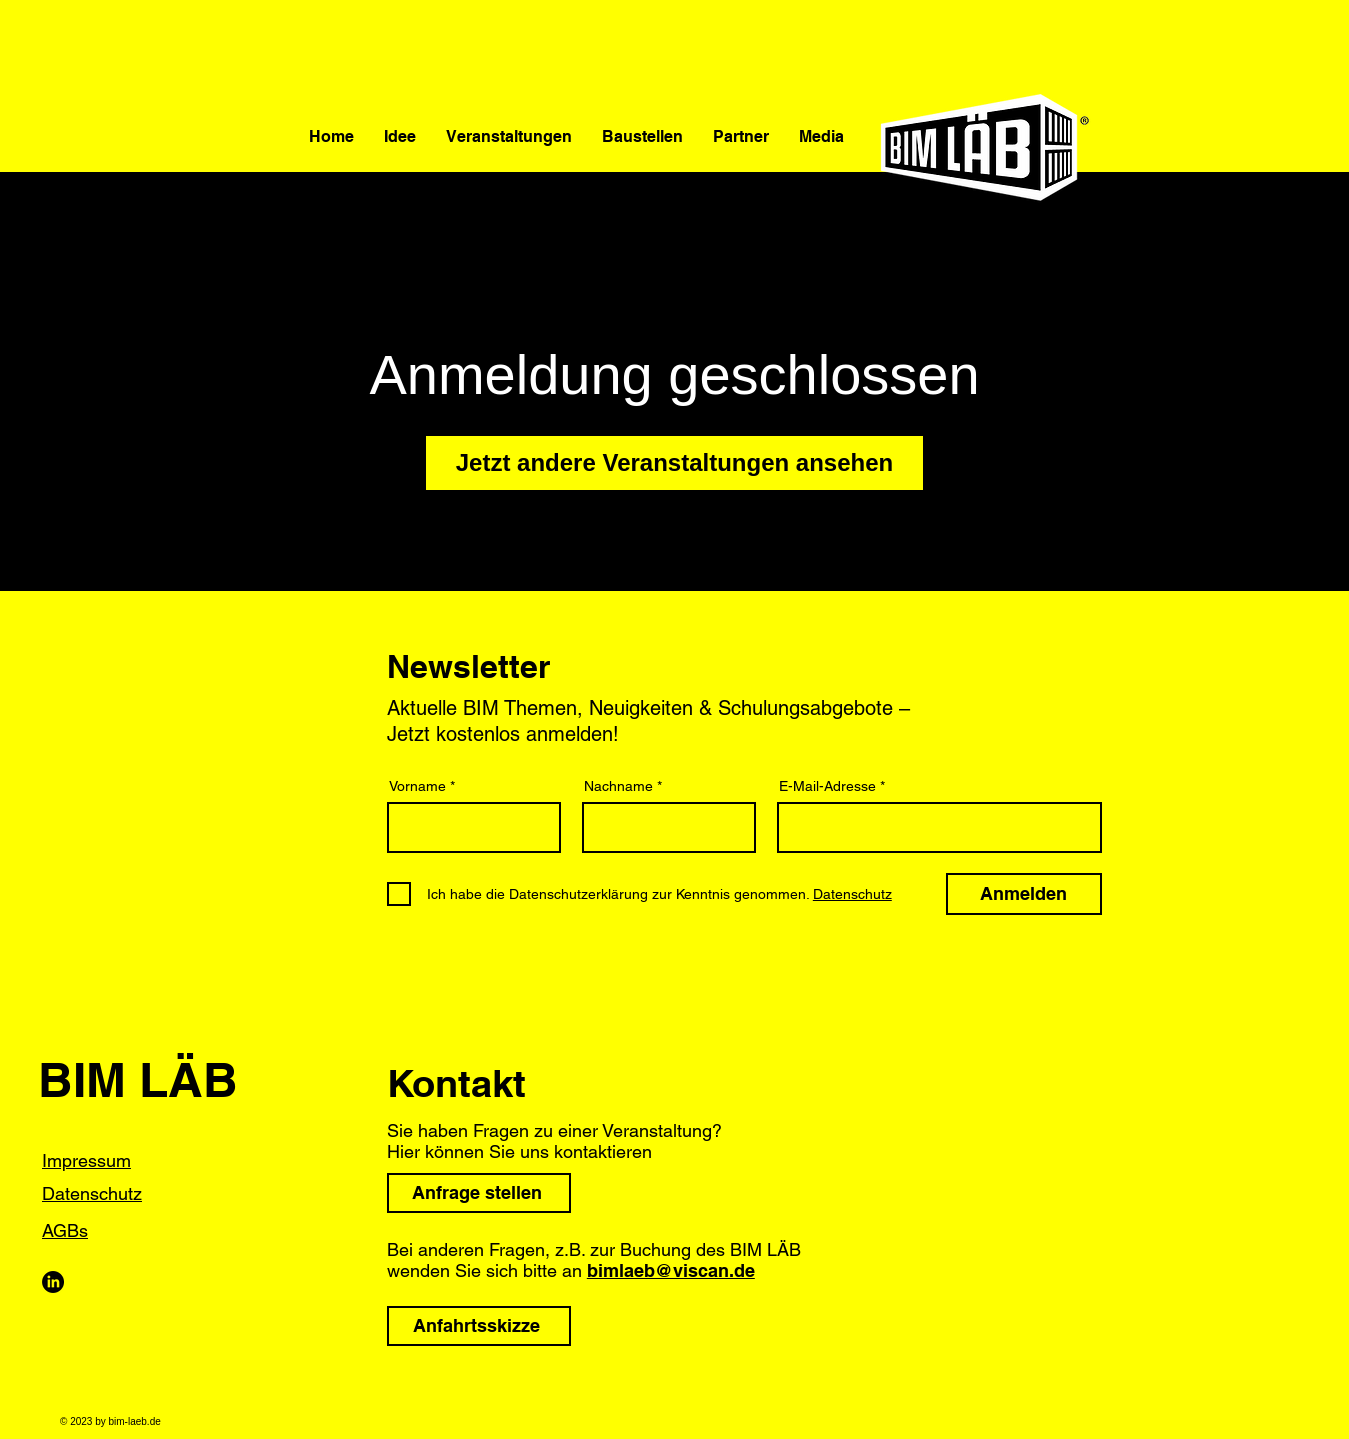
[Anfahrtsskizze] (479, 1326)
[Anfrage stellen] (479, 1193)
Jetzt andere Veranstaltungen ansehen (674, 462)
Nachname (618, 786)
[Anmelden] (1024, 894)
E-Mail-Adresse (827, 786)
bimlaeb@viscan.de (671, 1270)
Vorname (417, 786)
